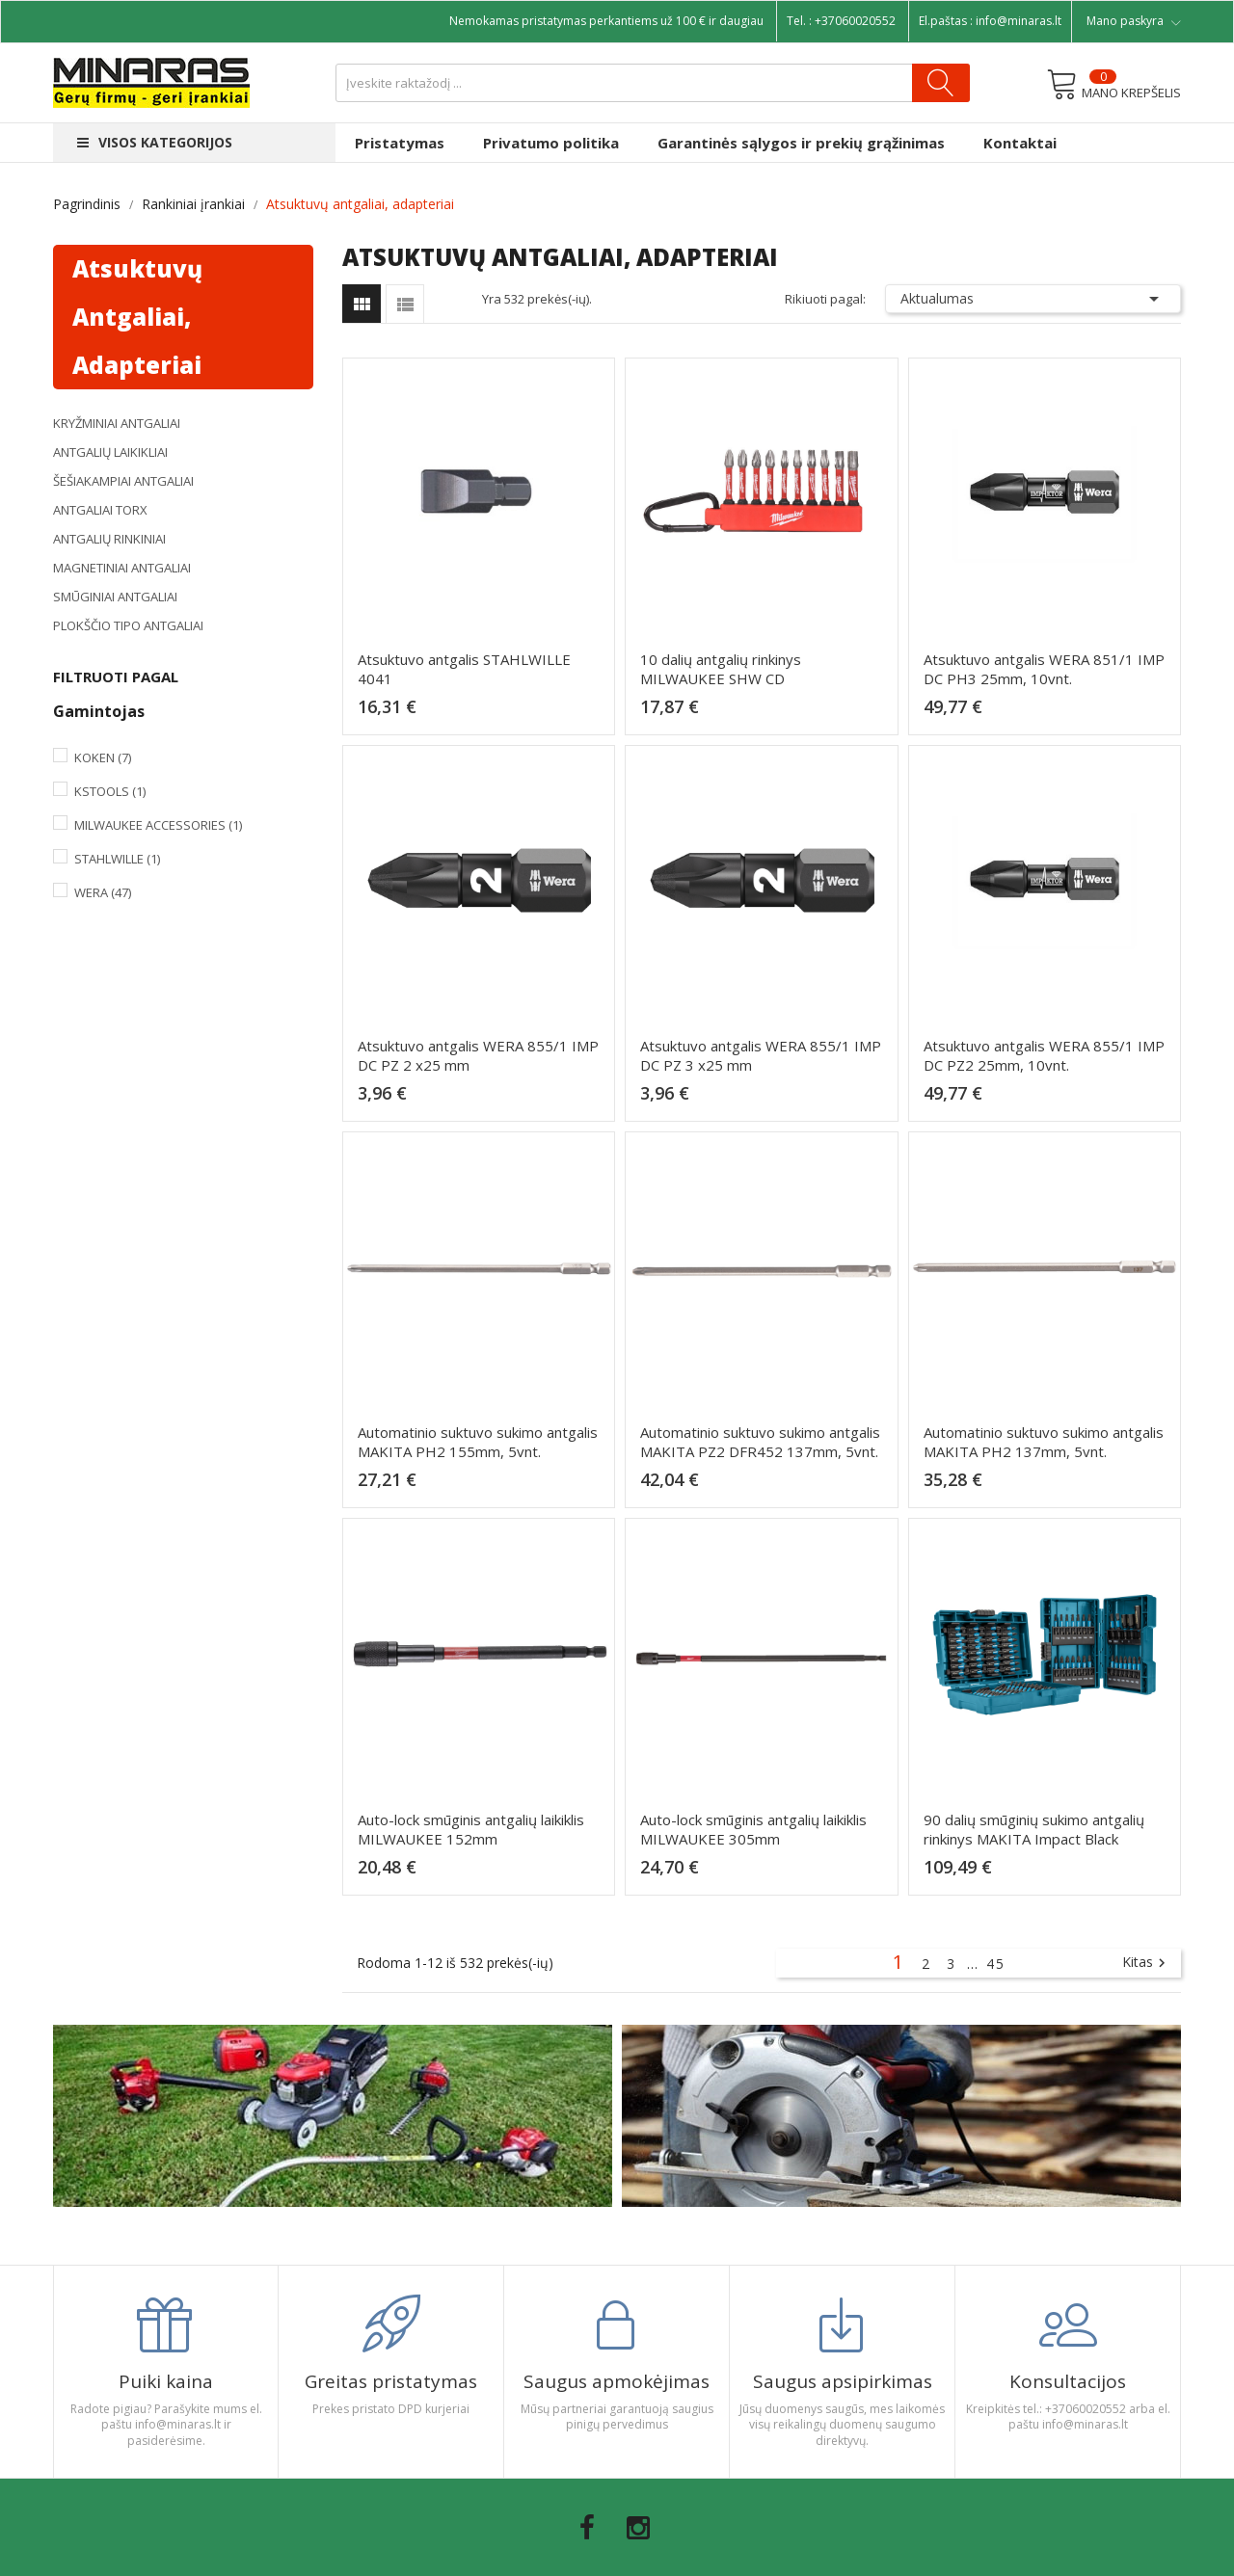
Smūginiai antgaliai (115, 596)
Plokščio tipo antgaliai (128, 625)
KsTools (110, 791)
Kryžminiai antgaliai (116, 423)
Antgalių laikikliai (110, 452)
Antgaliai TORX (100, 509)
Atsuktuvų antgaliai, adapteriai (137, 316)
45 (996, 1963)
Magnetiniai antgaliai (122, 567)
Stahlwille (117, 858)
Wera (102, 892)
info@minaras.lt (1018, 21)
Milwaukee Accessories (158, 825)
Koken (102, 757)
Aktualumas (1033, 298)
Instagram (638, 2528)
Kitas (1146, 1963)
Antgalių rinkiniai (109, 538)
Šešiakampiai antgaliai (123, 481)
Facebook (587, 2528)
